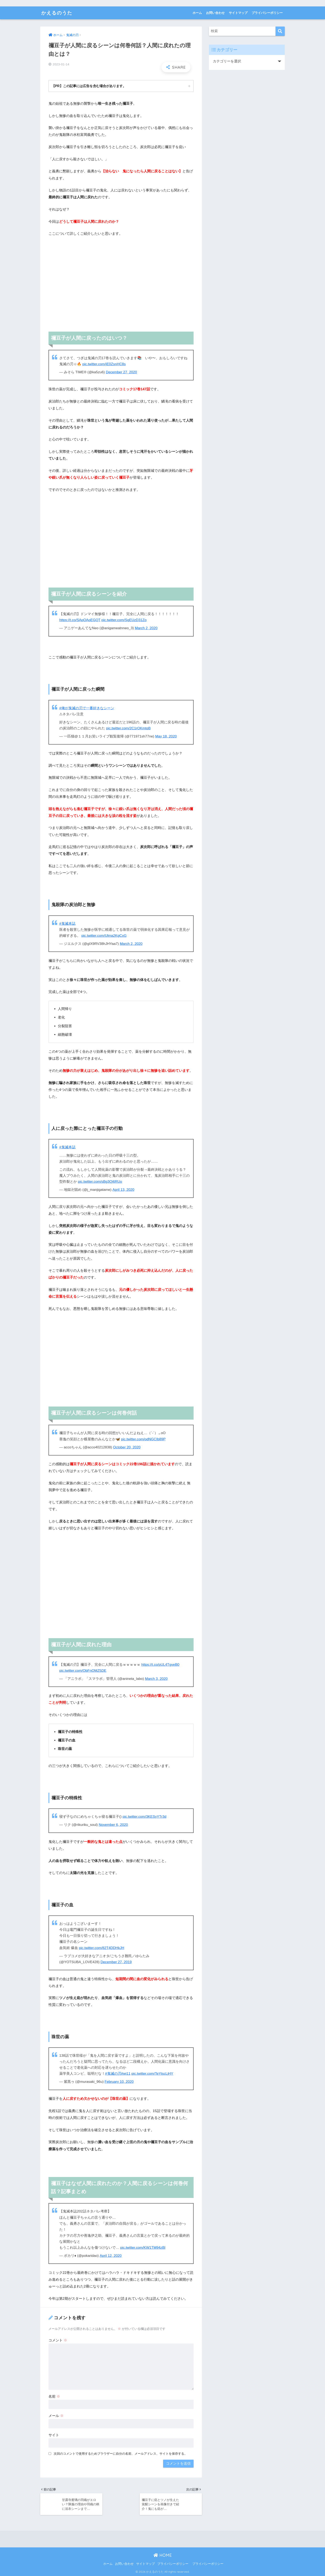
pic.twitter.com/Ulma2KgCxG (104, 936)
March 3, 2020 (156, 1679)
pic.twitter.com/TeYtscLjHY (152, 2074)
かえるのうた (56, 13)
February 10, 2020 (119, 2082)
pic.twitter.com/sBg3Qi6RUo (100, 1182)
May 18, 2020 (166, 736)
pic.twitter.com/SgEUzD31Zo (124, 620)
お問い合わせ (215, 13)
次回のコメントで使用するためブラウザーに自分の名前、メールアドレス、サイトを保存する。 (120, 2453)
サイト (54, 2435)
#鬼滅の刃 (113, 2074)
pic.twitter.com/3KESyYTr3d (144, 1817)
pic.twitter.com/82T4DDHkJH (101, 1948)
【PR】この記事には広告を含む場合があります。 (89, 86)
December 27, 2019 (116, 1962)
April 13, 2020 (123, 1190)
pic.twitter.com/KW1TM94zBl (142, 2248)
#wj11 (126, 2074)
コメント (58, 2340)
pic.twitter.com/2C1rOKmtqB (128, 728)
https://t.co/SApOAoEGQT (79, 620)
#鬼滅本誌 (67, 924)
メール (56, 2416)
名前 (54, 2396)
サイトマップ (238, 13)
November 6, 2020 (113, 1825)
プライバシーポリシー (267, 13)
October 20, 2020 (127, 1447)
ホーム (197, 13)
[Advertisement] (121, 284)
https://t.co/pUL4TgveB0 (160, 1665)
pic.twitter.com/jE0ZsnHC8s (104, 364)
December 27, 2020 (121, 372)
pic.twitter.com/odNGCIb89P (143, 1439)
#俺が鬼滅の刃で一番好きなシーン (86, 708)
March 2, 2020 (146, 628)
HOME (162, 2555)
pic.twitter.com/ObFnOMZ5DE (82, 1671)
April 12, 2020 (111, 2256)
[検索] (280, 31)
